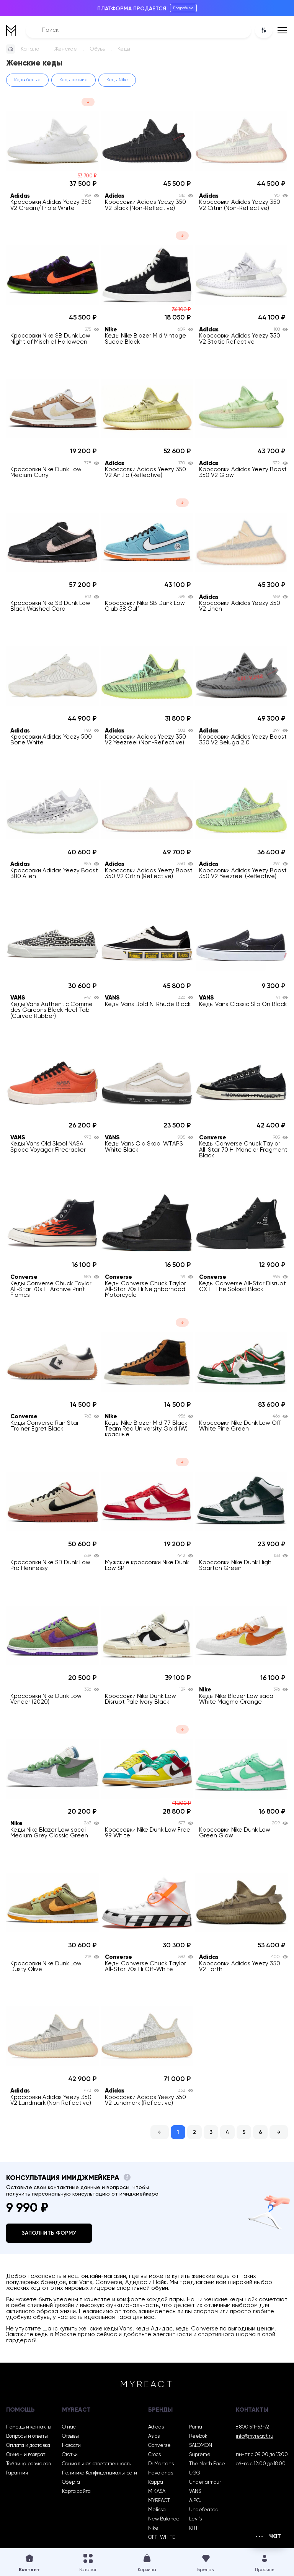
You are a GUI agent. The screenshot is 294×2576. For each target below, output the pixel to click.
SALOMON (200, 2445)
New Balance (164, 2519)
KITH (194, 2528)
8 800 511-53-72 (252, 2427)
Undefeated (204, 2509)
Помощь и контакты (28, 2427)
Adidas (156, 2427)
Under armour (205, 2482)
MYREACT (159, 2500)
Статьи (70, 2454)
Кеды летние (73, 80)
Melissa (157, 2509)
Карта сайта (76, 2491)
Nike (153, 2528)
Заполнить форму (49, 2233)
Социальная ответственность (96, 2463)
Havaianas (160, 2473)
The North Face (207, 2463)
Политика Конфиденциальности (99, 2473)
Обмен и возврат (25, 2454)
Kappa (155, 2482)
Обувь (97, 49)
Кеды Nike (117, 80)
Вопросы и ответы (27, 2436)
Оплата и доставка (28, 2445)
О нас (69, 2427)
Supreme (200, 2454)
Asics (154, 2436)
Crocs (154, 2454)
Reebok (198, 2436)
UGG (194, 2473)
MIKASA (156, 2491)
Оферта (71, 2482)
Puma (195, 2427)
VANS (195, 2491)
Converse (159, 2445)
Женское (65, 49)
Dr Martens (161, 2463)
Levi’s (195, 2519)
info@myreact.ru (254, 2436)
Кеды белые (27, 80)
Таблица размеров (28, 2463)
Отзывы (70, 2436)
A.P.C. (195, 2500)
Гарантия (17, 2473)
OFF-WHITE (161, 2537)
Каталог (31, 49)
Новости (71, 2445)
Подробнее (183, 8)
